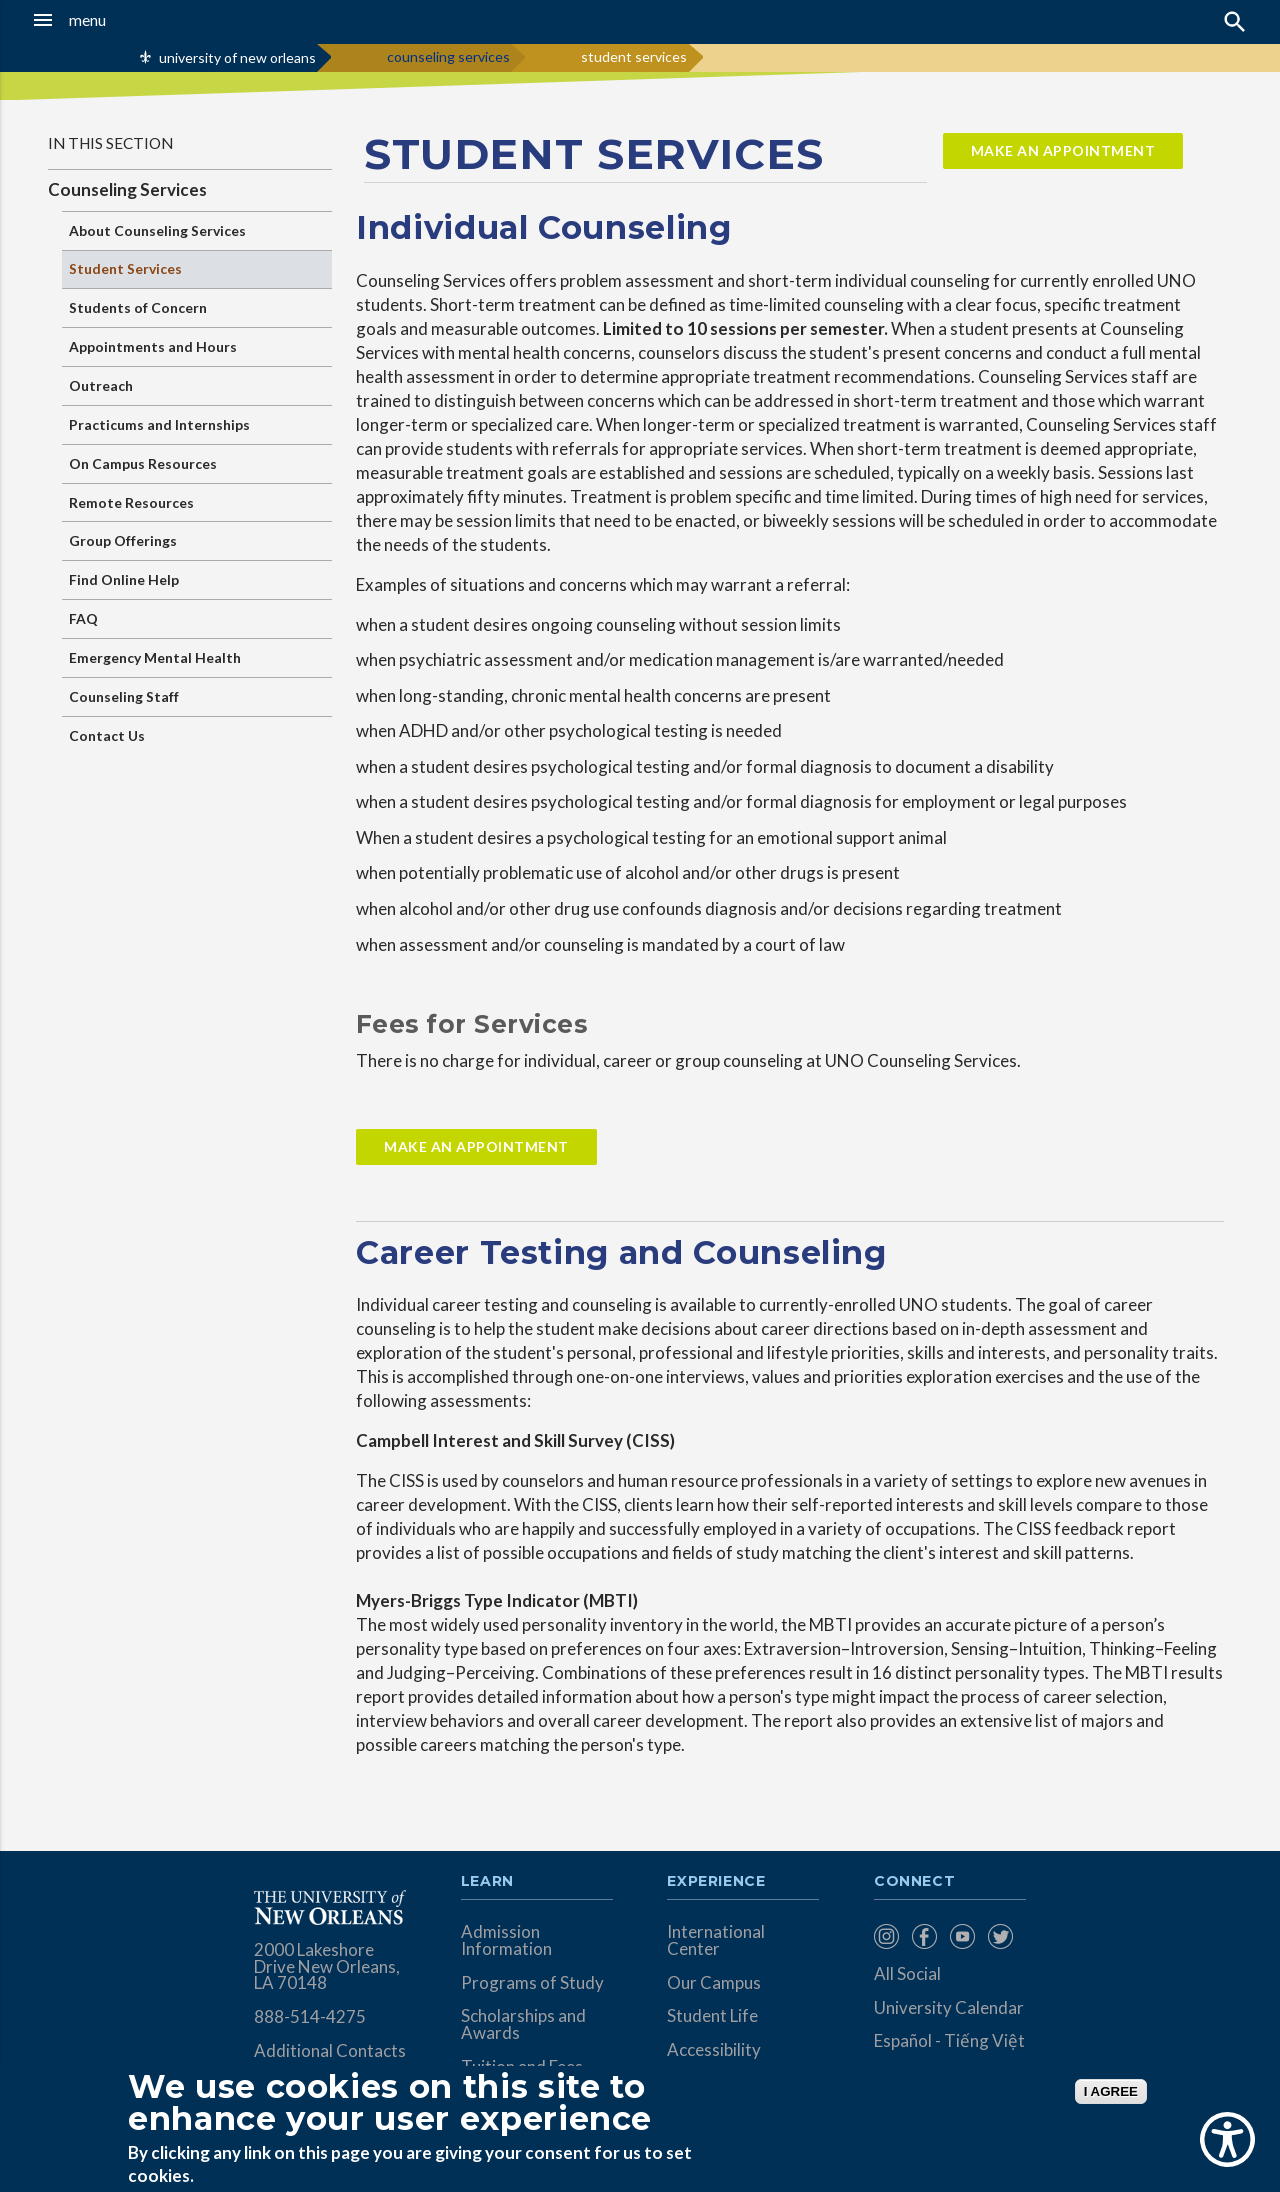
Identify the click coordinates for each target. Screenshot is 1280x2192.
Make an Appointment (1063, 150)
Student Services (125, 268)
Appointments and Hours (153, 346)
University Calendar (949, 2007)
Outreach (101, 385)
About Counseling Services (157, 230)
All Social (907, 1973)
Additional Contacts (330, 2050)
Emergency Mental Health (155, 657)
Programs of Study (532, 1982)
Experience (716, 1882)
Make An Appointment (476, 1146)
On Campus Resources (143, 463)
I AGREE (1111, 2091)
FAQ (83, 618)
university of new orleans (237, 57)
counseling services (448, 56)
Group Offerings (123, 540)
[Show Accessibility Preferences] (1227, 2139)
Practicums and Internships (159, 424)
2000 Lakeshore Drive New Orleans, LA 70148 (327, 1966)
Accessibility (714, 2049)
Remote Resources (131, 502)
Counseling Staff (124, 696)
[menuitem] (888, 1936)
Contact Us (107, 735)
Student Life (712, 2015)
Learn (487, 1882)
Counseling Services (127, 189)
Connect (915, 1882)
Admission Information (506, 1940)
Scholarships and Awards (523, 2024)
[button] (121, 20)
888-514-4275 (310, 2016)
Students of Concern (138, 307)
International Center (716, 1940)
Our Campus (714, 1982)
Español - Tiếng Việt (949, 2040)
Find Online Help (124, 579)
